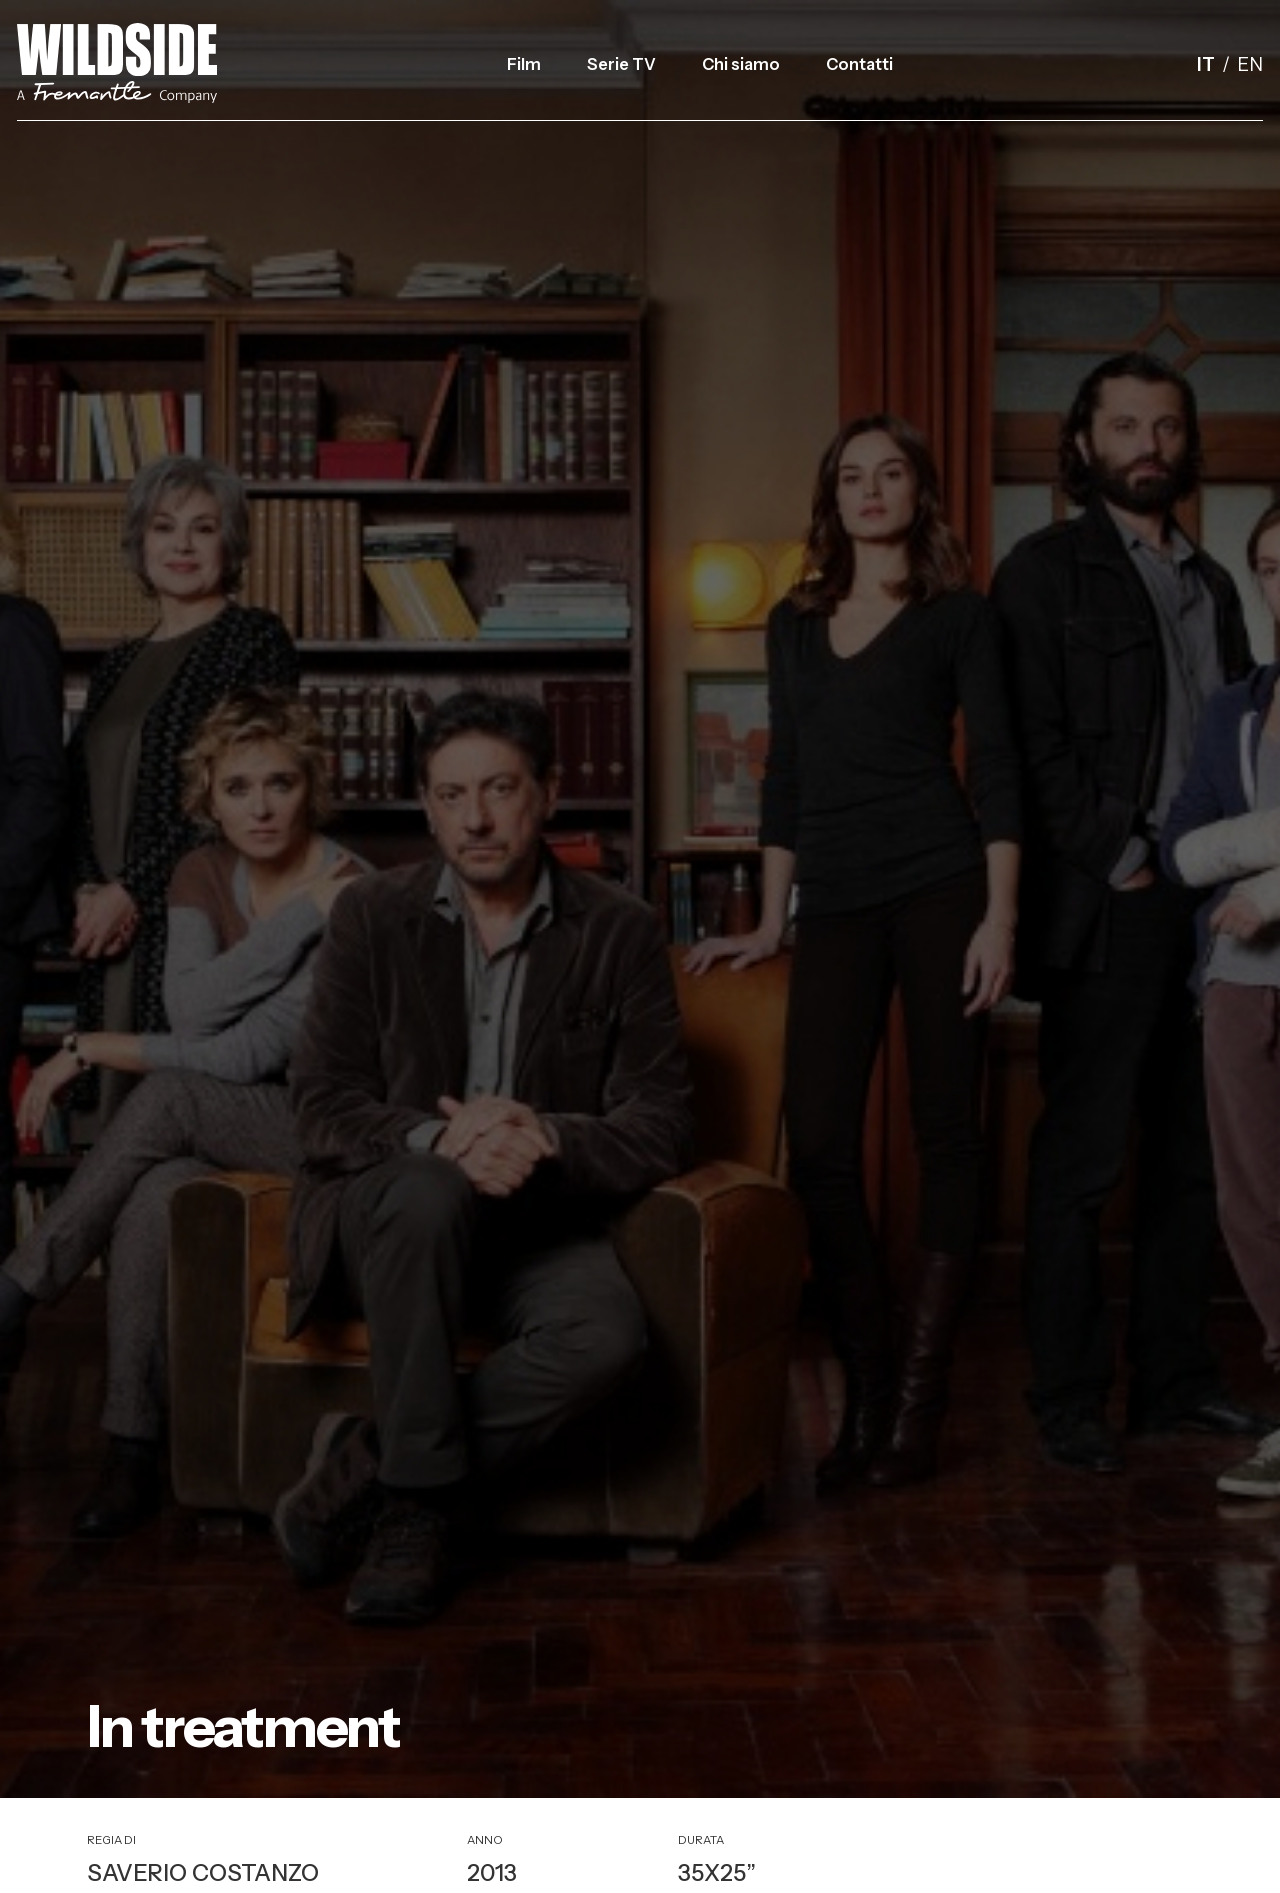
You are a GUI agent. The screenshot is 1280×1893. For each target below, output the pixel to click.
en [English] (1250, 64)
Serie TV (621, 64)
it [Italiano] (1206, 64)
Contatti (859, 64)
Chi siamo (741, 64)
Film (524, 64)
